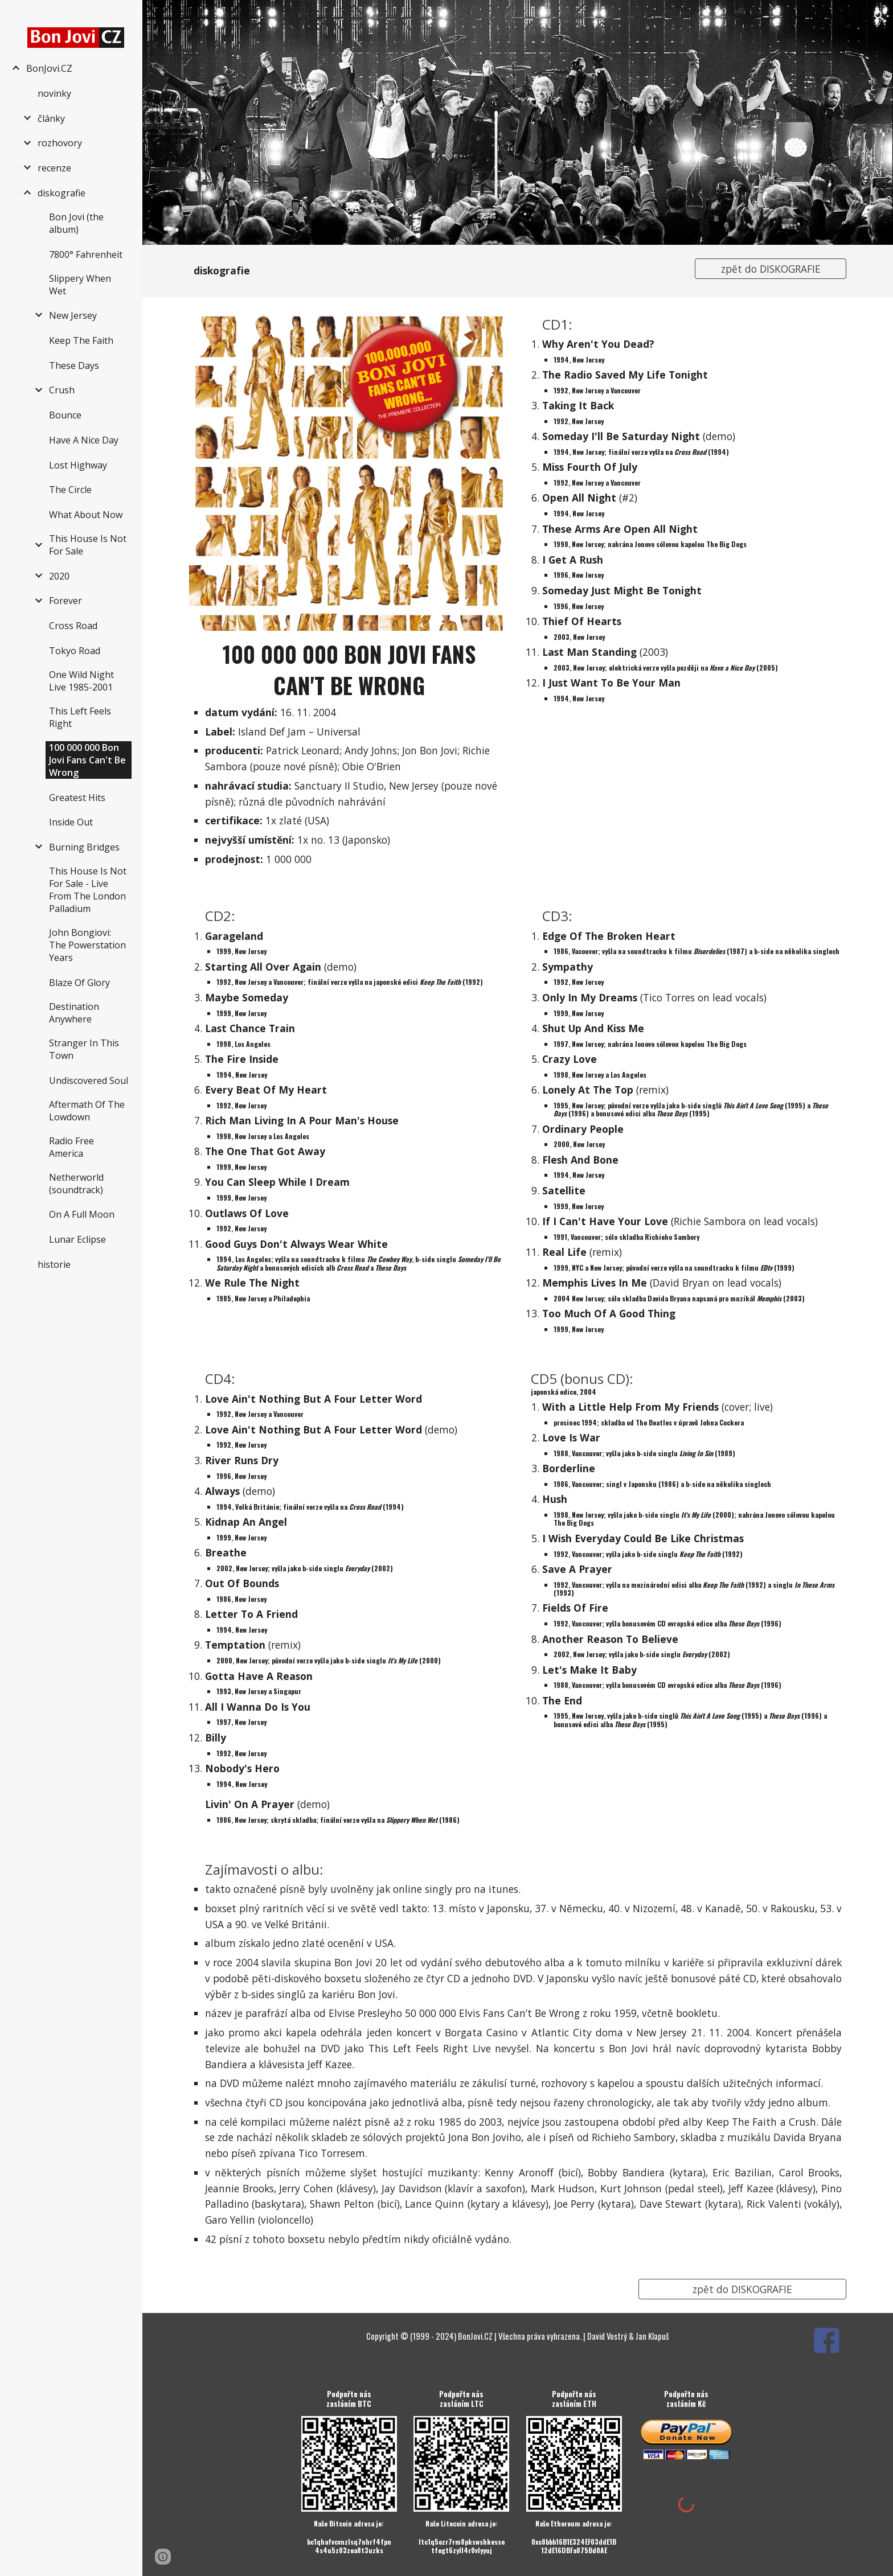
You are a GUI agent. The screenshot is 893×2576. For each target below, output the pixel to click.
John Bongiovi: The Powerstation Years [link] (87, 945)
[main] (433, 271)
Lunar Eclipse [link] (77, 1239)
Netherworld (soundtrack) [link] (76, 1183)
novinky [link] (54, 93)
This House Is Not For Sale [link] (87, 544)
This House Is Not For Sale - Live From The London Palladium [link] (87, 890)
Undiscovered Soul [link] (88, 1080)
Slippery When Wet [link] (80, 284)
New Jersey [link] (73, 315)
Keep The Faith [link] (81, 340)
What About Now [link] (85, 514)
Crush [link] (62, 390)
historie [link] (54, 1264)
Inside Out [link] (71, 822)
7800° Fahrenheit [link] (85, 254)
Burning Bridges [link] (84, 847)
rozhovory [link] (60, 143)
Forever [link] (65, 600)
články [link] (51, 118)
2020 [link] (59, 576)
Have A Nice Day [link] (83, 440)
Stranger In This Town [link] (84, 1049)
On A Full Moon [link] (81, 1214)
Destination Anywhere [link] (74, 1012)
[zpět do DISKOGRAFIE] (770, 269)
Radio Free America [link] (71, 1147)
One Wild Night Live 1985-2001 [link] (81, 680)
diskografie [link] (61, 193)
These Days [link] (74, 365)
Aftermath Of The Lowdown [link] (87, 1110)
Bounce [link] (65, 415)
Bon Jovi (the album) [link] (76, 223)
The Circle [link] (70, 489)
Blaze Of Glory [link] (79, 982)
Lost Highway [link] (78, 465)
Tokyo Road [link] (74, 650)
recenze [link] (54, 168)
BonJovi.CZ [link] (49, 68)
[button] (879, 16)
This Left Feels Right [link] (80, 717)
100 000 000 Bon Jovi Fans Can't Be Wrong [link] (87, 760)
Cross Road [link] (73, 625)
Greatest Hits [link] (77, 797)
